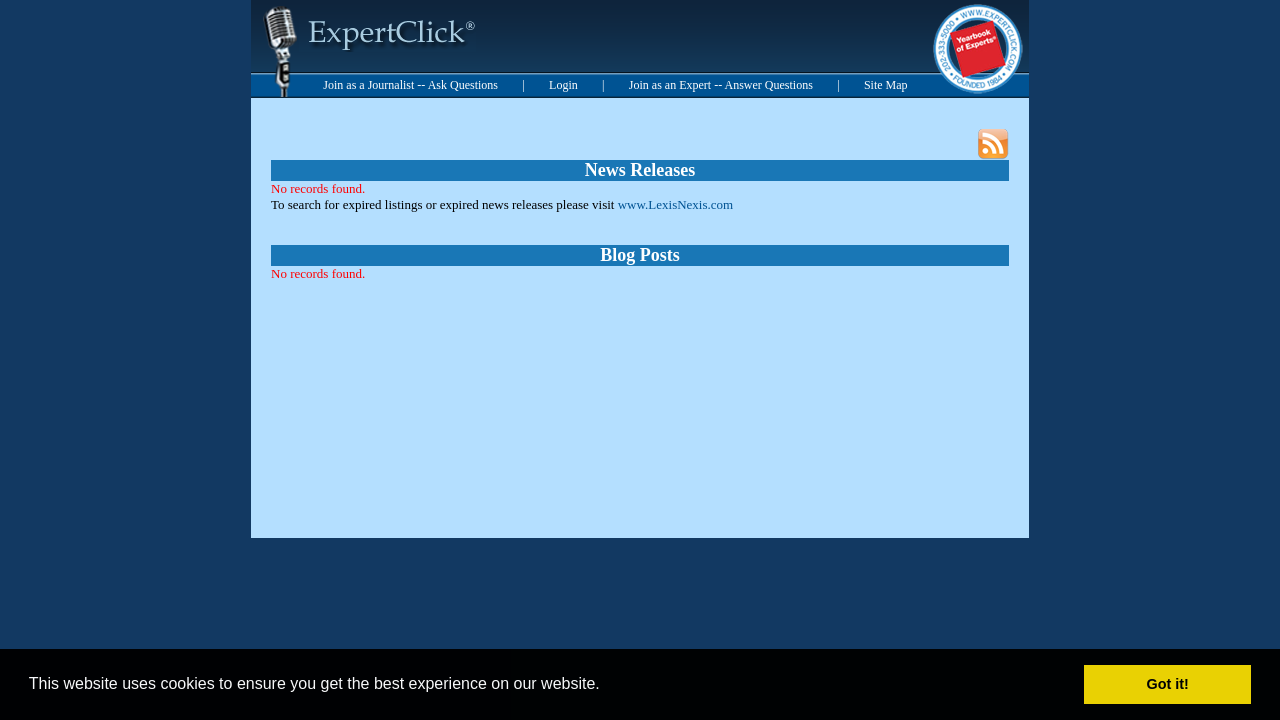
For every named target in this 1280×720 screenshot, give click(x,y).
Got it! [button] (1168, 684)
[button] (607, 686)
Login (563, 85)
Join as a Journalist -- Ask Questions (410, 85)
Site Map (886, 85)
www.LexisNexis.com (675, 204)
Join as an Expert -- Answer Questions (721, 85)
